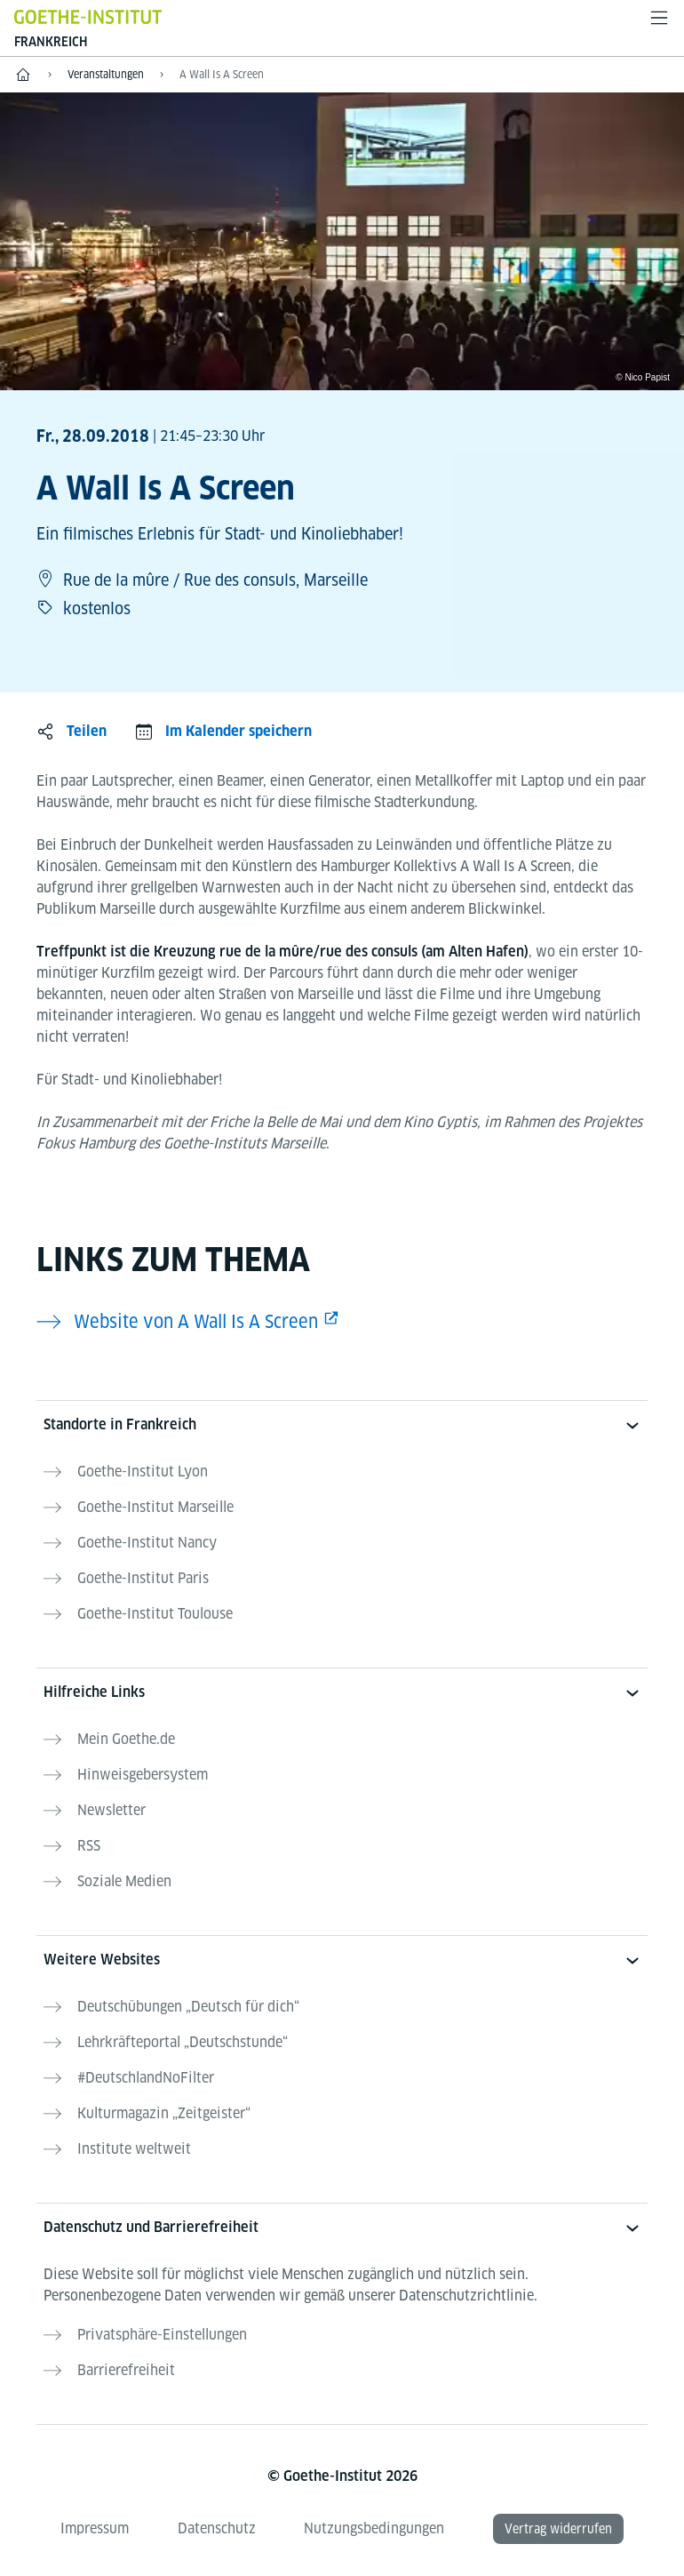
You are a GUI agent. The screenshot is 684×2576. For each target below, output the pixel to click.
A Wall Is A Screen (221, 74)
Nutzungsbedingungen (374, 2528)
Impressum (94, 2528)
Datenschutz (217, 2528)
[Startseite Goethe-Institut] (88, 16)
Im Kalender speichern (238, 731)
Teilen (87, 731)
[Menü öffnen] (659, 17)
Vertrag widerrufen (558, 2529)
